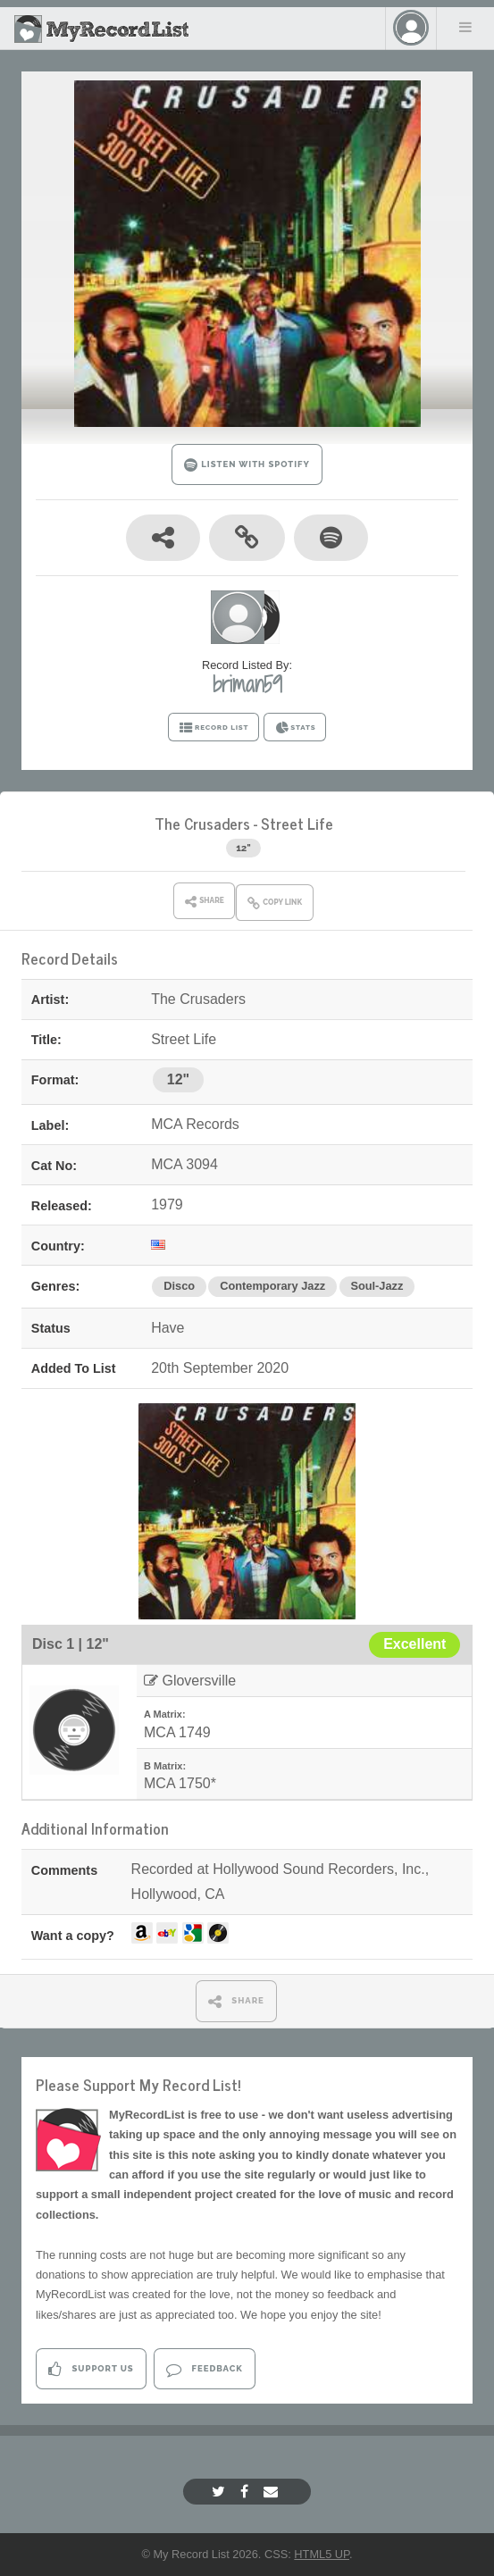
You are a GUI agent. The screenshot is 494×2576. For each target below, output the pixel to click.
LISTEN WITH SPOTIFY (247, 465)
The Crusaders (202, 823)
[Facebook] (246, 2491)
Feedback (204, 2369)
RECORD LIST (214, 728)
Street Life (297, 823)
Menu (465, 26)
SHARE (236, 2001)
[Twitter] (221, 2491)
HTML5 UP (321, 2554)
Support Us (90, 2369)
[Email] (273, 2491)
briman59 (247, 684)
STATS (295, 728)
